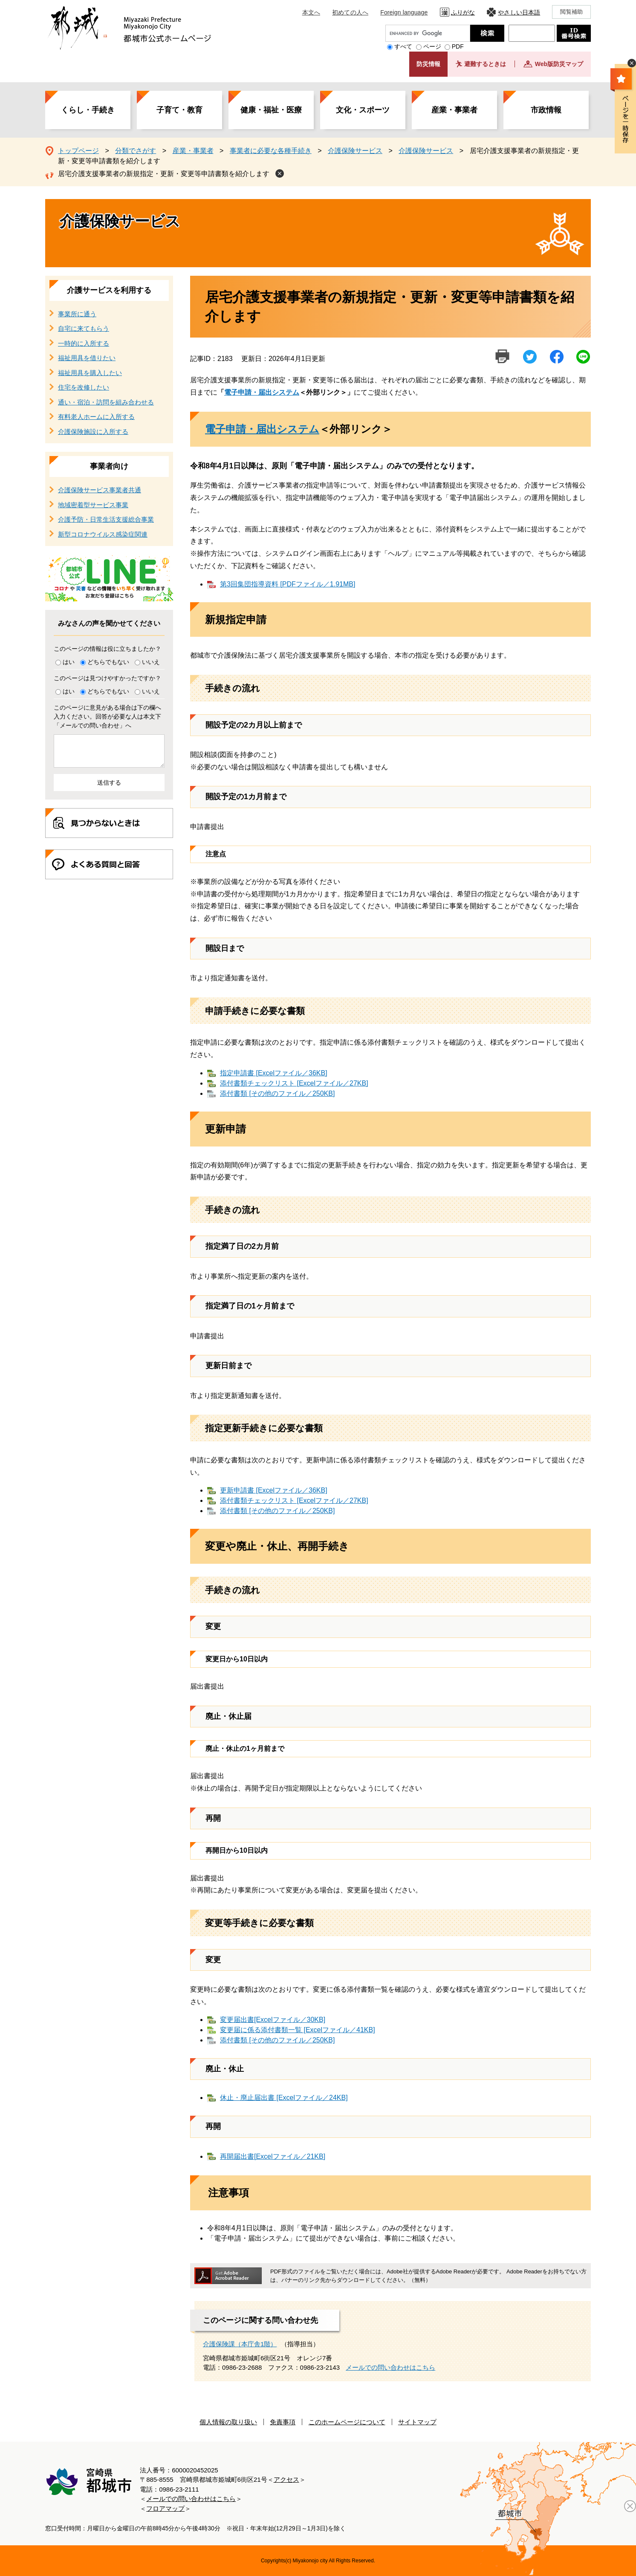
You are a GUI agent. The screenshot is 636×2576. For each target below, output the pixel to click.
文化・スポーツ (363, 110)
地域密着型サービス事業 (93, 504)
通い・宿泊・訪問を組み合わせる (106, 402)
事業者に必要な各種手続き (271, 150)
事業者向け (109, 466)
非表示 (631, 63)
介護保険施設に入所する (93, 431)
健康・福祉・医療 (271, 110)
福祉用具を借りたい (87, 357)
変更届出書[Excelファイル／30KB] (272, 2019)
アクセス (286, 2479)
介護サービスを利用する (109, 290)
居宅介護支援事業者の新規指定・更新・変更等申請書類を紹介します (163, 173)
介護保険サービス (355, 150)
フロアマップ (165, 2508)
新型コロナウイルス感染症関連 (102, 534)
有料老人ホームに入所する (96, 416)
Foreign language (404, 12)
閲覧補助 (571, 12)
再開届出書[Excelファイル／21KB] (272, 2156)
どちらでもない (108, 661)
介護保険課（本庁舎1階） (240, 2344)
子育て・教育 (179, 110)
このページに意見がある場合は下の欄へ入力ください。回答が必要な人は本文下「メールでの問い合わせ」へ (107, 716)
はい (69, 661)
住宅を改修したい (83, 387)
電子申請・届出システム (261, 392)
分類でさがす (135, 150)
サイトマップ (417, 2422)
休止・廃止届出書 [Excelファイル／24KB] (284, 2097)
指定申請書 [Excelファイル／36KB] (273, 1073)
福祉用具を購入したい (90, 372)
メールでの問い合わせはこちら (390, 2367)
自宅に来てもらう (83, 328)
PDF (458, 46)
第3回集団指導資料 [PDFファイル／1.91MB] (287, 584)
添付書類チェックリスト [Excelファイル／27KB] (294, 1083)
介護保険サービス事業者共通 (99, 490)
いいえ (151, 661)
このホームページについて (347, 2422)
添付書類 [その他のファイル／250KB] (277, 1093)
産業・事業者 (454, 110)
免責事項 (282, 2422)
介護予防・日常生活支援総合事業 (106, 519)
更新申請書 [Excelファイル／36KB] (273, 1490)
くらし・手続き (88, 110)
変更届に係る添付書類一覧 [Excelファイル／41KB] (297, 2029)
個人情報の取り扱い (228, 2422)
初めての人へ (350, 12)
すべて (403, 46)
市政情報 (546, 110)
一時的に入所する (83, 343)
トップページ (78, 150)
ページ (432, 46)
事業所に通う (77, 314)
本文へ (311, 12)
